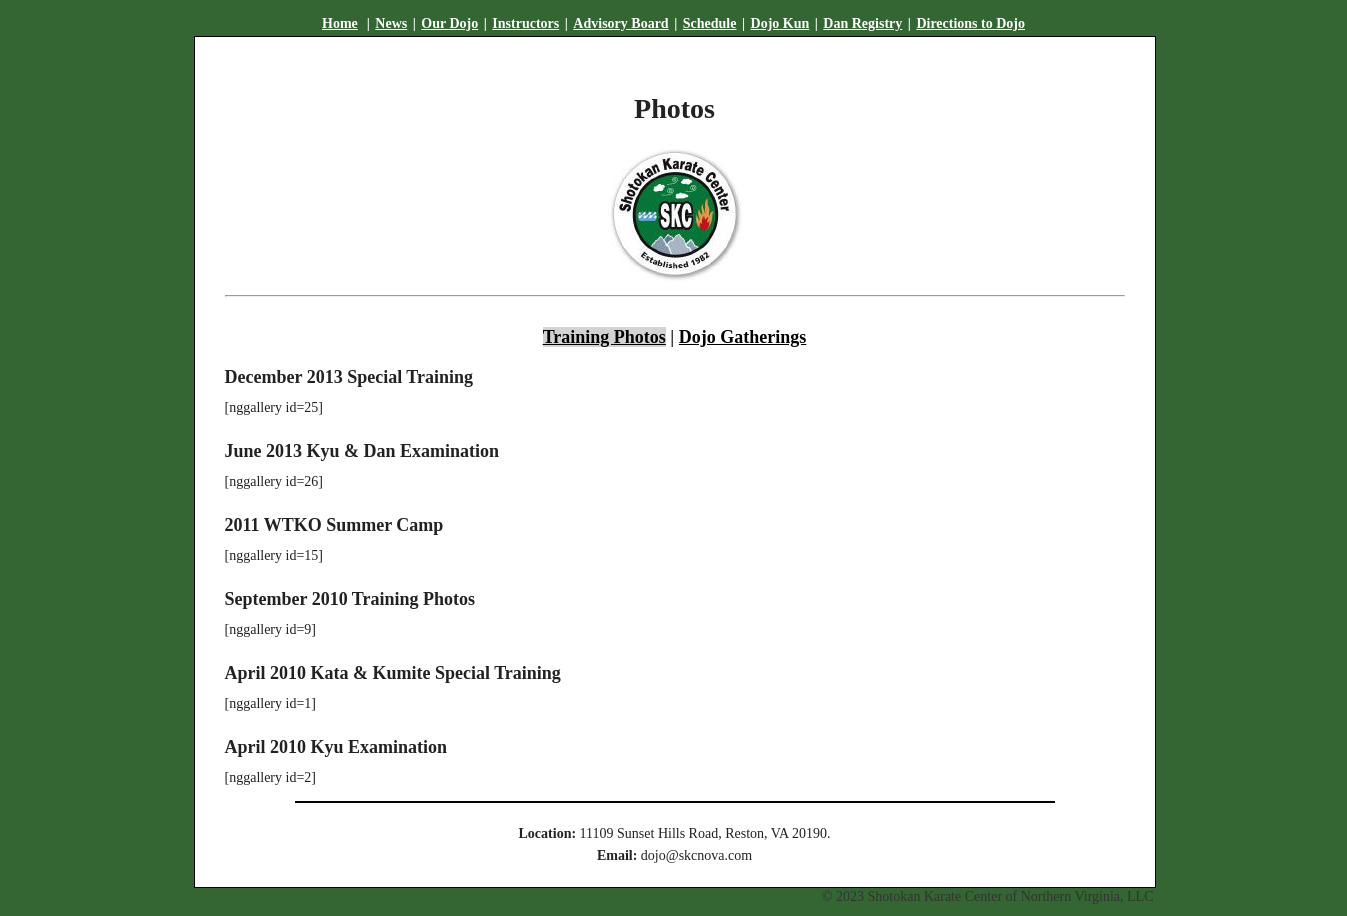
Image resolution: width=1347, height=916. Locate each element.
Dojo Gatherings (743, 337)
